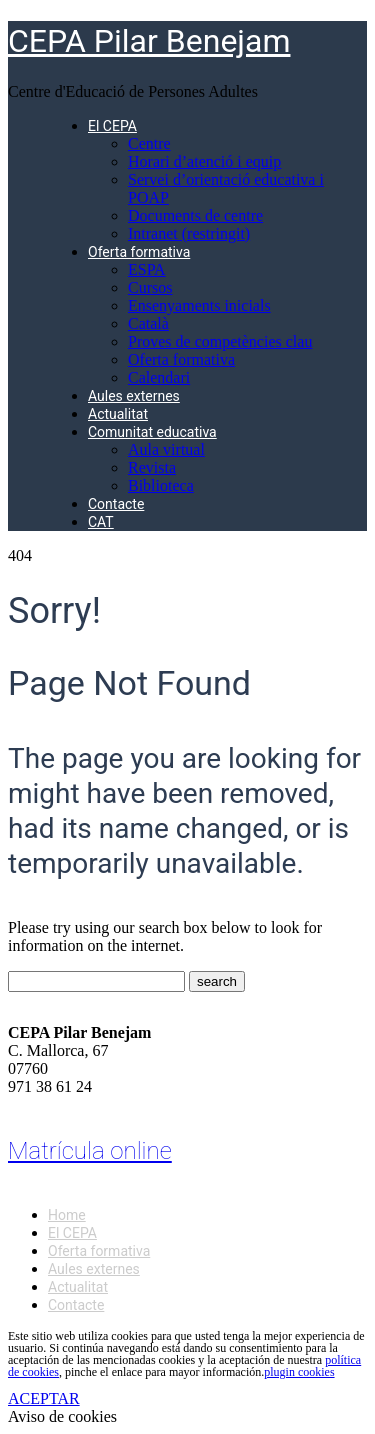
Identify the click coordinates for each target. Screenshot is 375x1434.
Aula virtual (166, 449)
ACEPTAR (44, 1398)
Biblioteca (161, 485)
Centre (149, 143)
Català (148, 323)
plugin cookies (299, 1372)
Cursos (150, 287)
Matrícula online (90, 1151)
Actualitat (118, 414)
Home (67, 1215)
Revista (152, 467)
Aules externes (134, 396)
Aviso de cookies (62, 1416)
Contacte (116, 504)
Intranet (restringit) (189, 233)
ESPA (147, 269)
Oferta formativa (139, 252)
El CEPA (112, 126)
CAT (101, 522)
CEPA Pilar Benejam (149, 41)
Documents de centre (195, 215)
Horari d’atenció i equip (204, 161)
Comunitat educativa (152, 432)
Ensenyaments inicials (199, 305)
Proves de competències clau (220, 341)
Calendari (159, 377)
